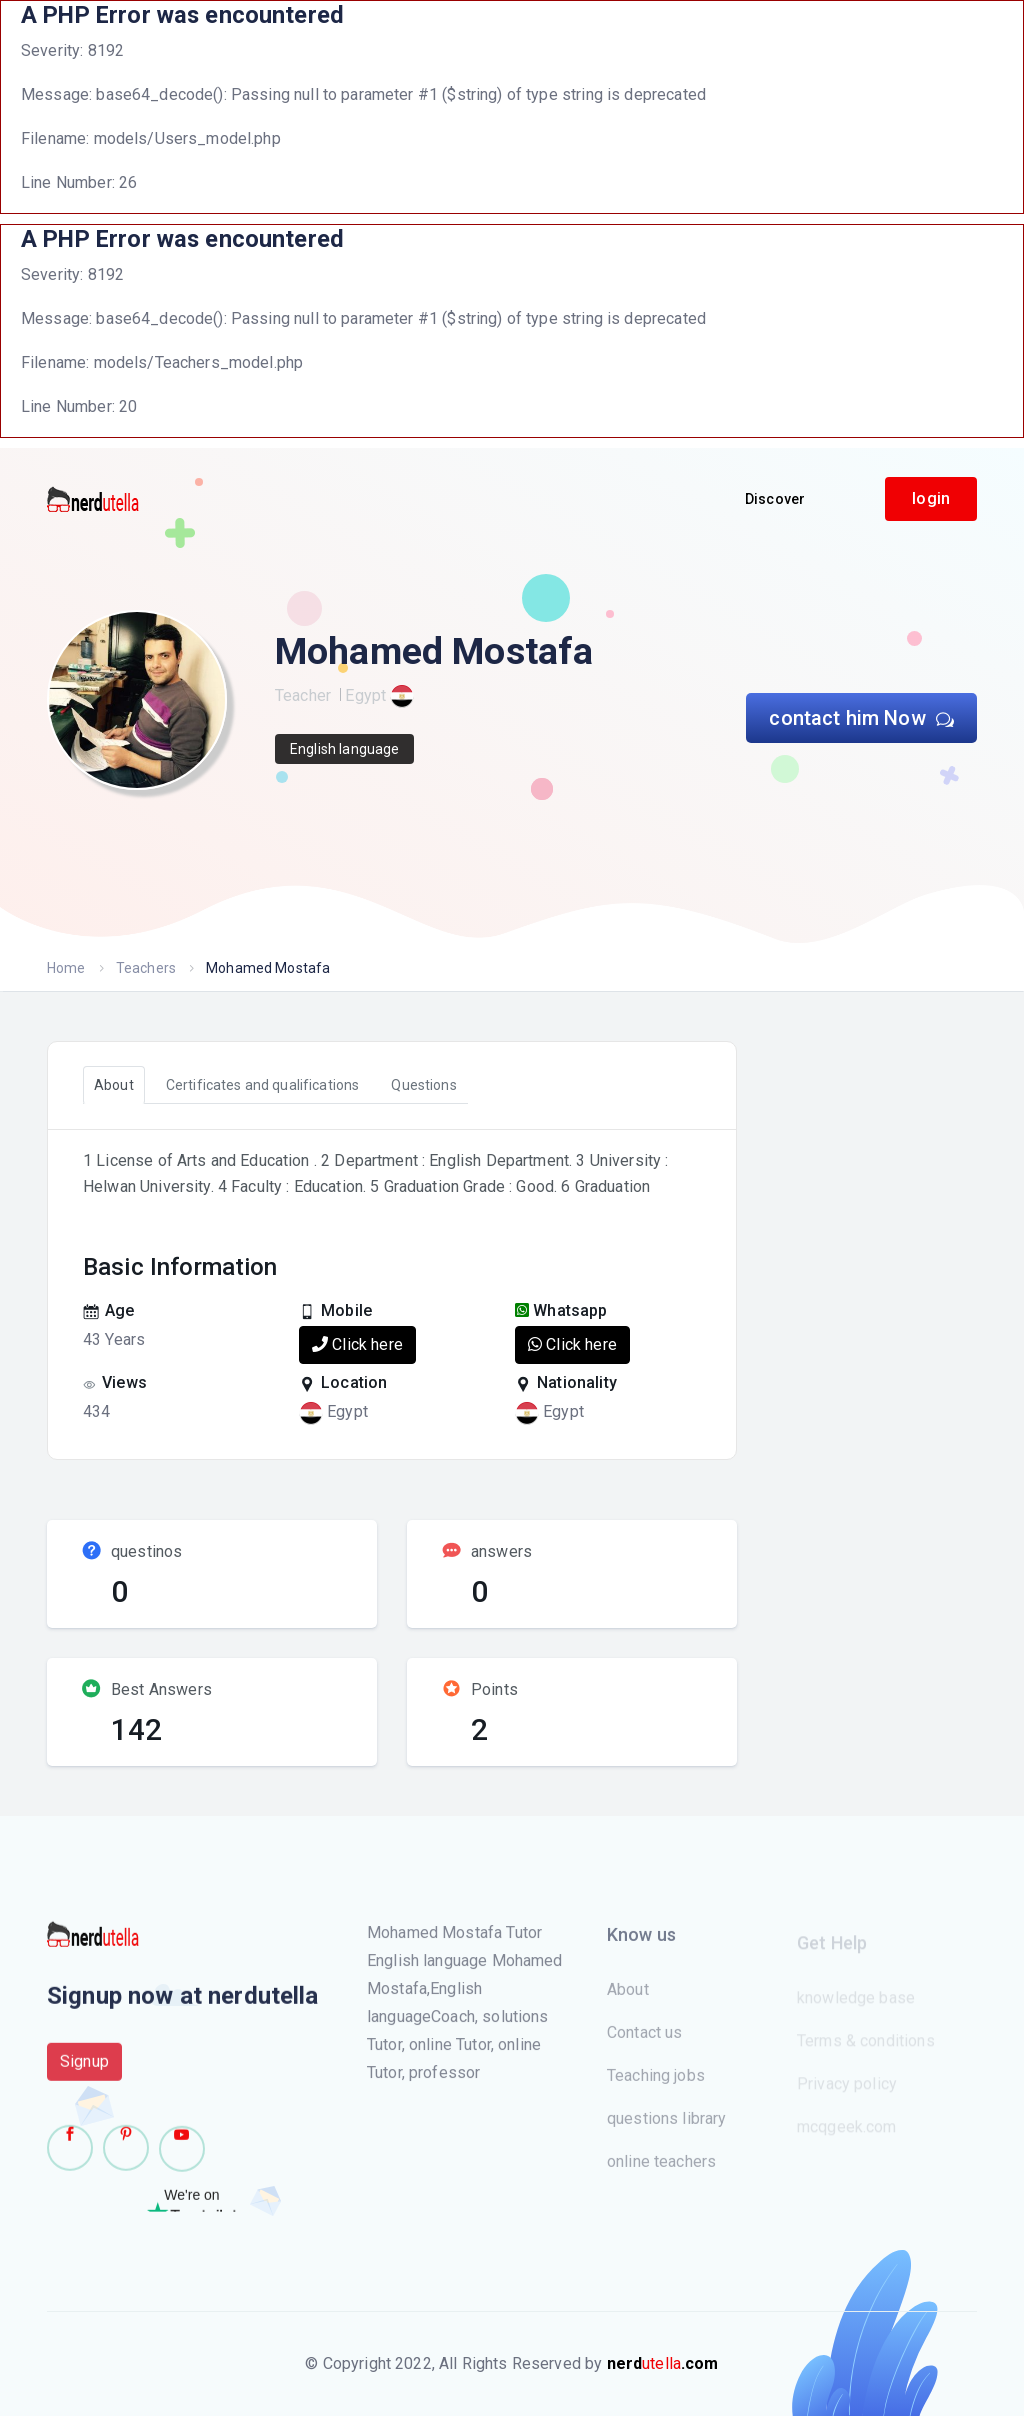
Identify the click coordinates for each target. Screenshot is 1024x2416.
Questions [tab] (423, 1085)
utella (663, 2363)
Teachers (146, 968)
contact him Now (861, 718)
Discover (775, 499)
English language (344, 749)
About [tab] (114, 1085)
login (931, 498)
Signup (84, 2071)
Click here (357, 1344)
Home (66, 968)
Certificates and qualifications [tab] (263, 1085)
